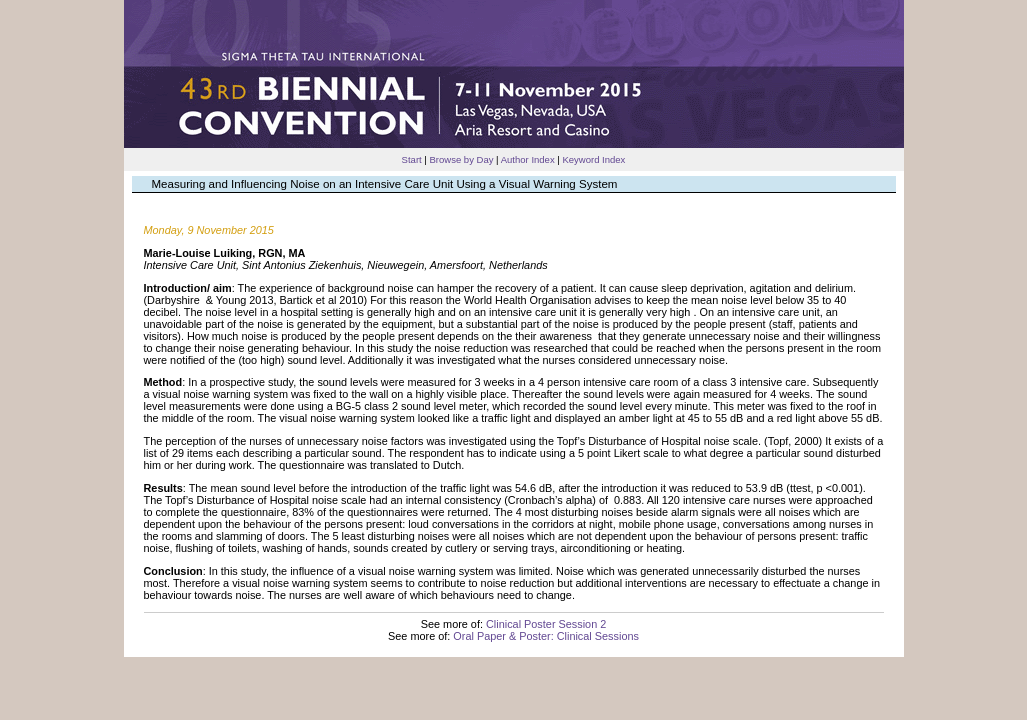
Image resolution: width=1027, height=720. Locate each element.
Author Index (528, 159)
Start (412, 159)
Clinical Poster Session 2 (546, 624)
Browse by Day (461, 159)
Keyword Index (593, 159)
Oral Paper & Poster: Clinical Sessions (546, 636)
